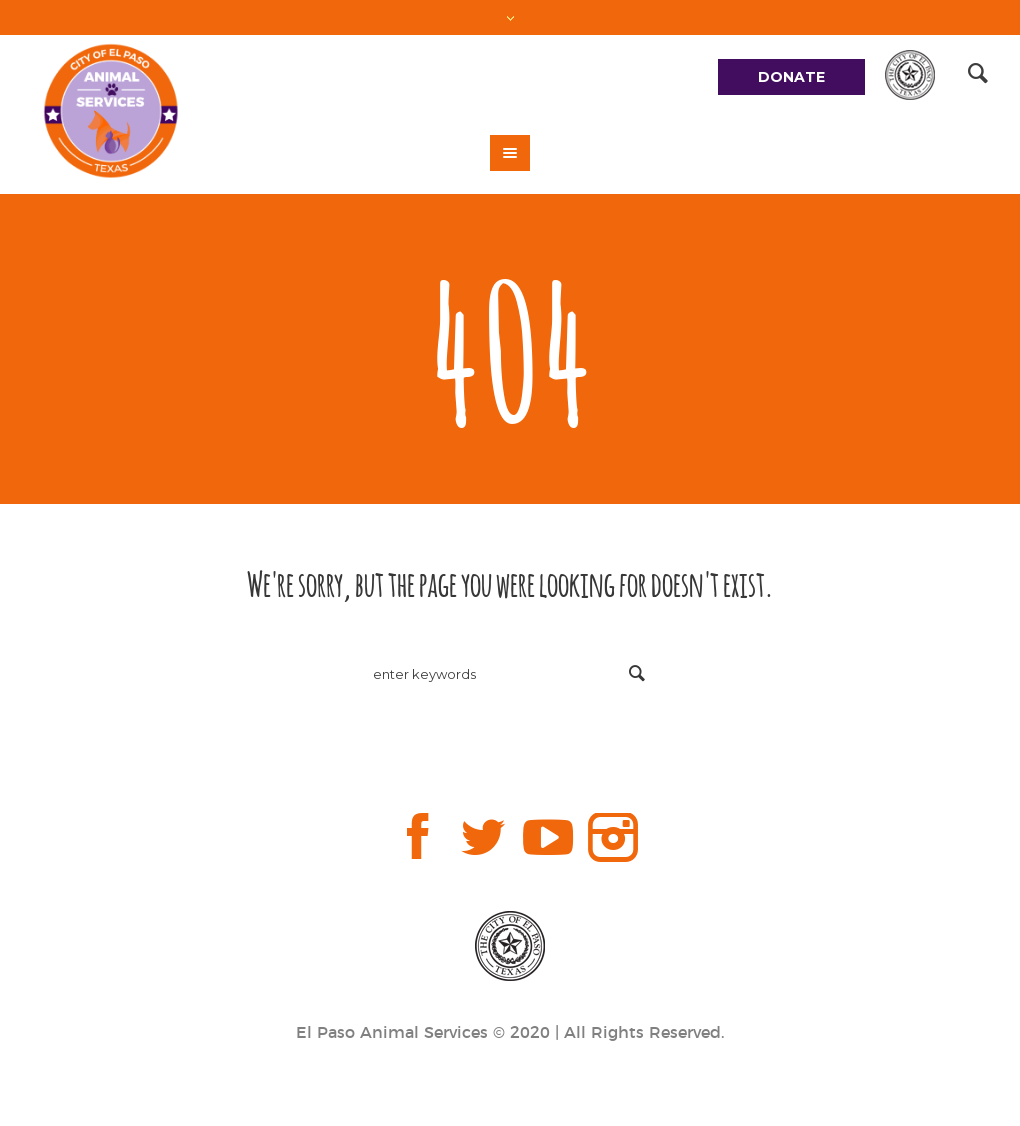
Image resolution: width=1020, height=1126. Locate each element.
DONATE (791, 77)
